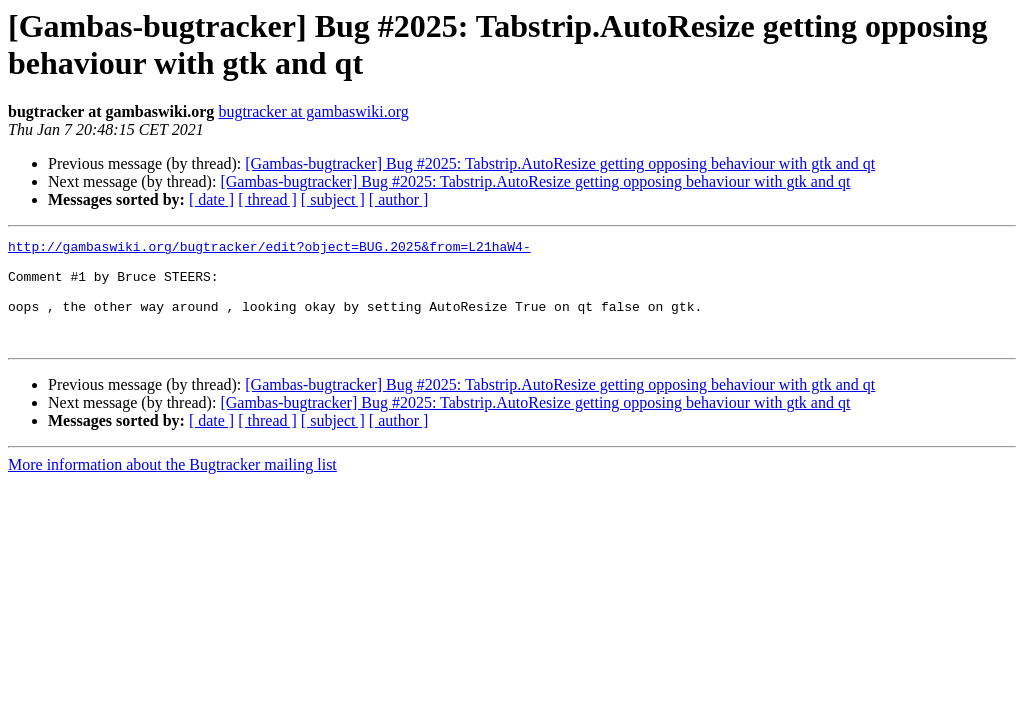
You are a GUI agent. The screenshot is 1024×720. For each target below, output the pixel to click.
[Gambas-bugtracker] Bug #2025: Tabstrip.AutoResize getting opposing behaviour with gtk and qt (560, 163)
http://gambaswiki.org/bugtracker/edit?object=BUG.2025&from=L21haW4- (269, 249)
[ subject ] (333, 199)
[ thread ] (267, 199)
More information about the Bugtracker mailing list (172, 485)
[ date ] (211, 199)
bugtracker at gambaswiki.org (313, 111)
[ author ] (399, 199)
